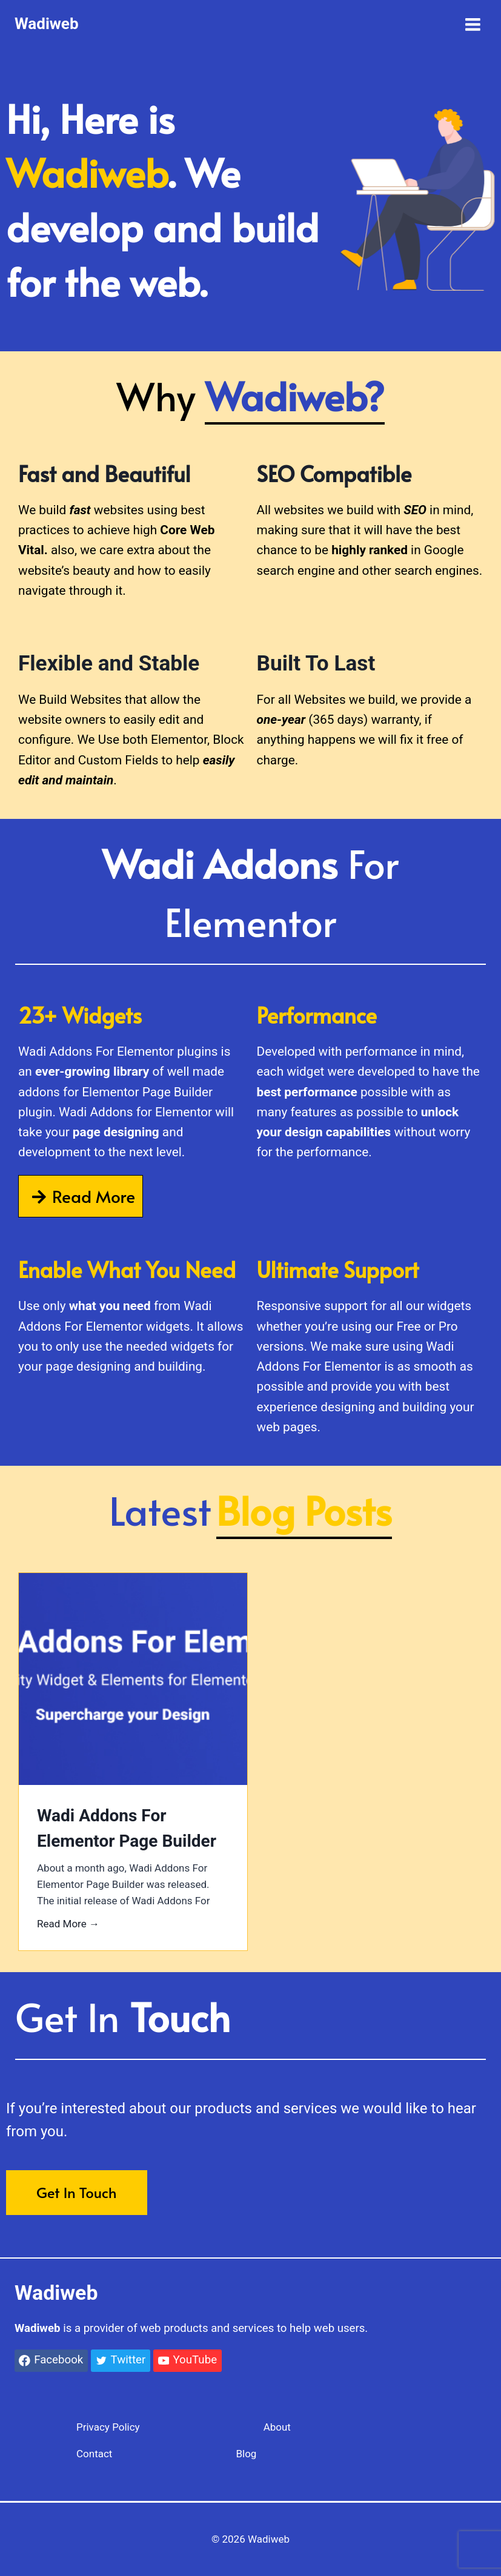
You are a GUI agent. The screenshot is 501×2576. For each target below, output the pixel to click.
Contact (94, 2454)
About (277, 2427)
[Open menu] (472, 24)
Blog (246, 2454)
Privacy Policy (108, 2427)
